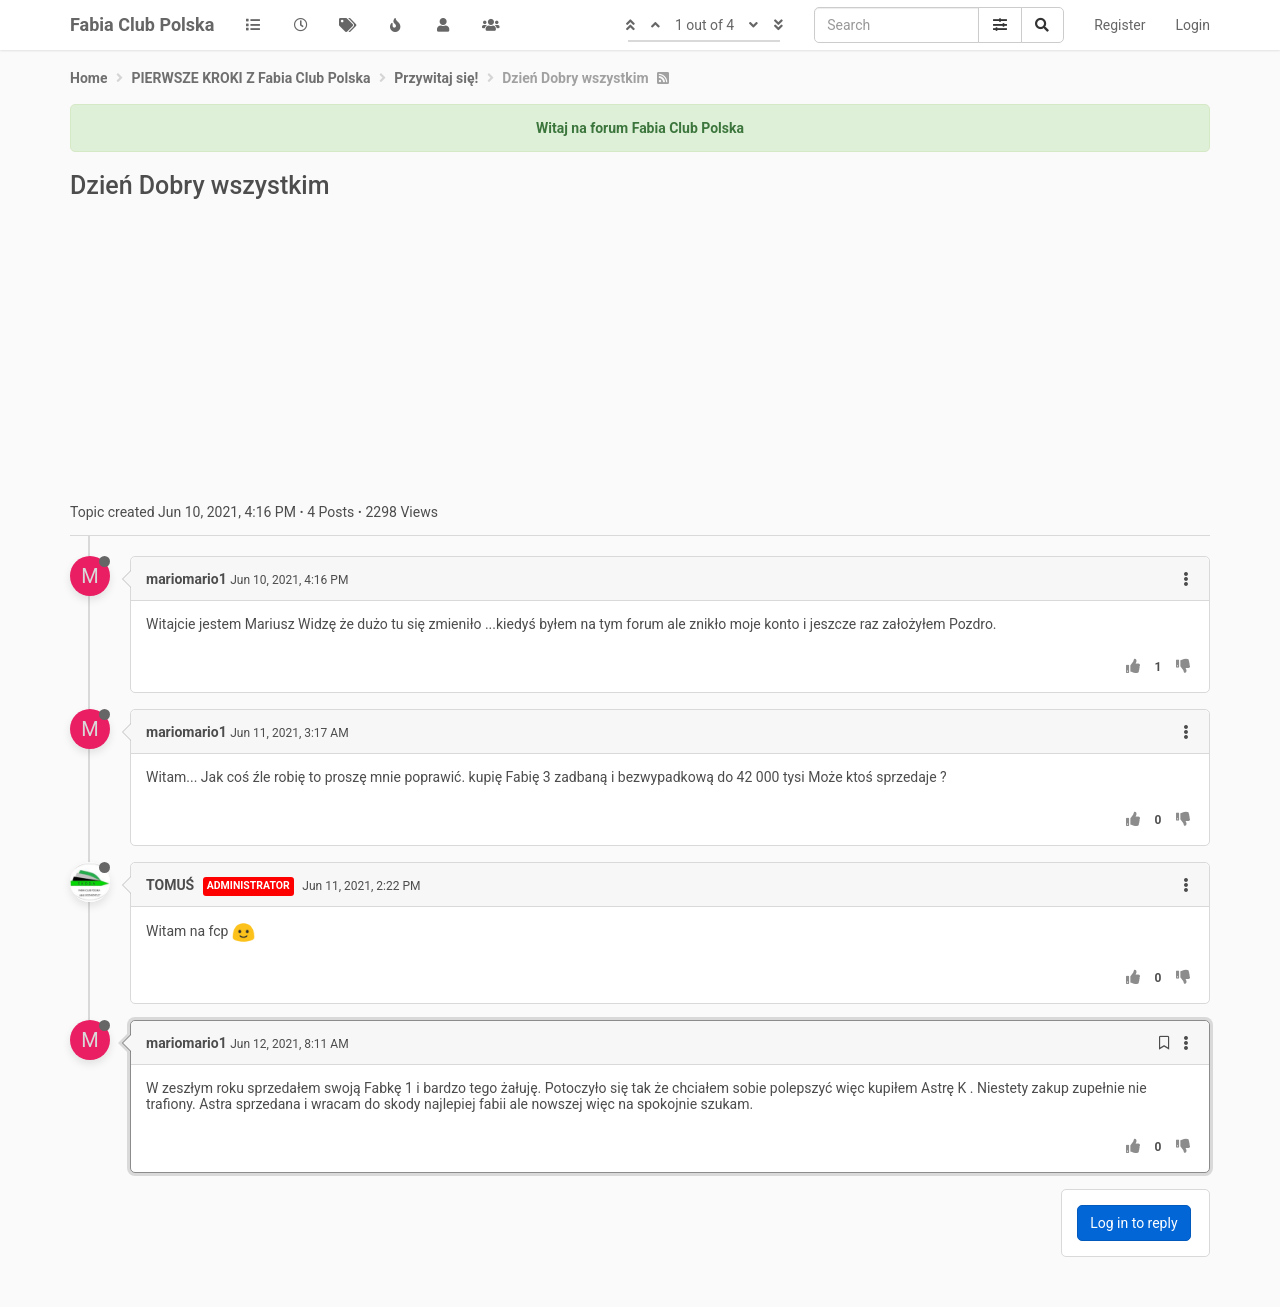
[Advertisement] (640, 354)
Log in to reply (1133, 1223)
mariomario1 (186, 579)
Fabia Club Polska (142, 24)
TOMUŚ (170, 885)
